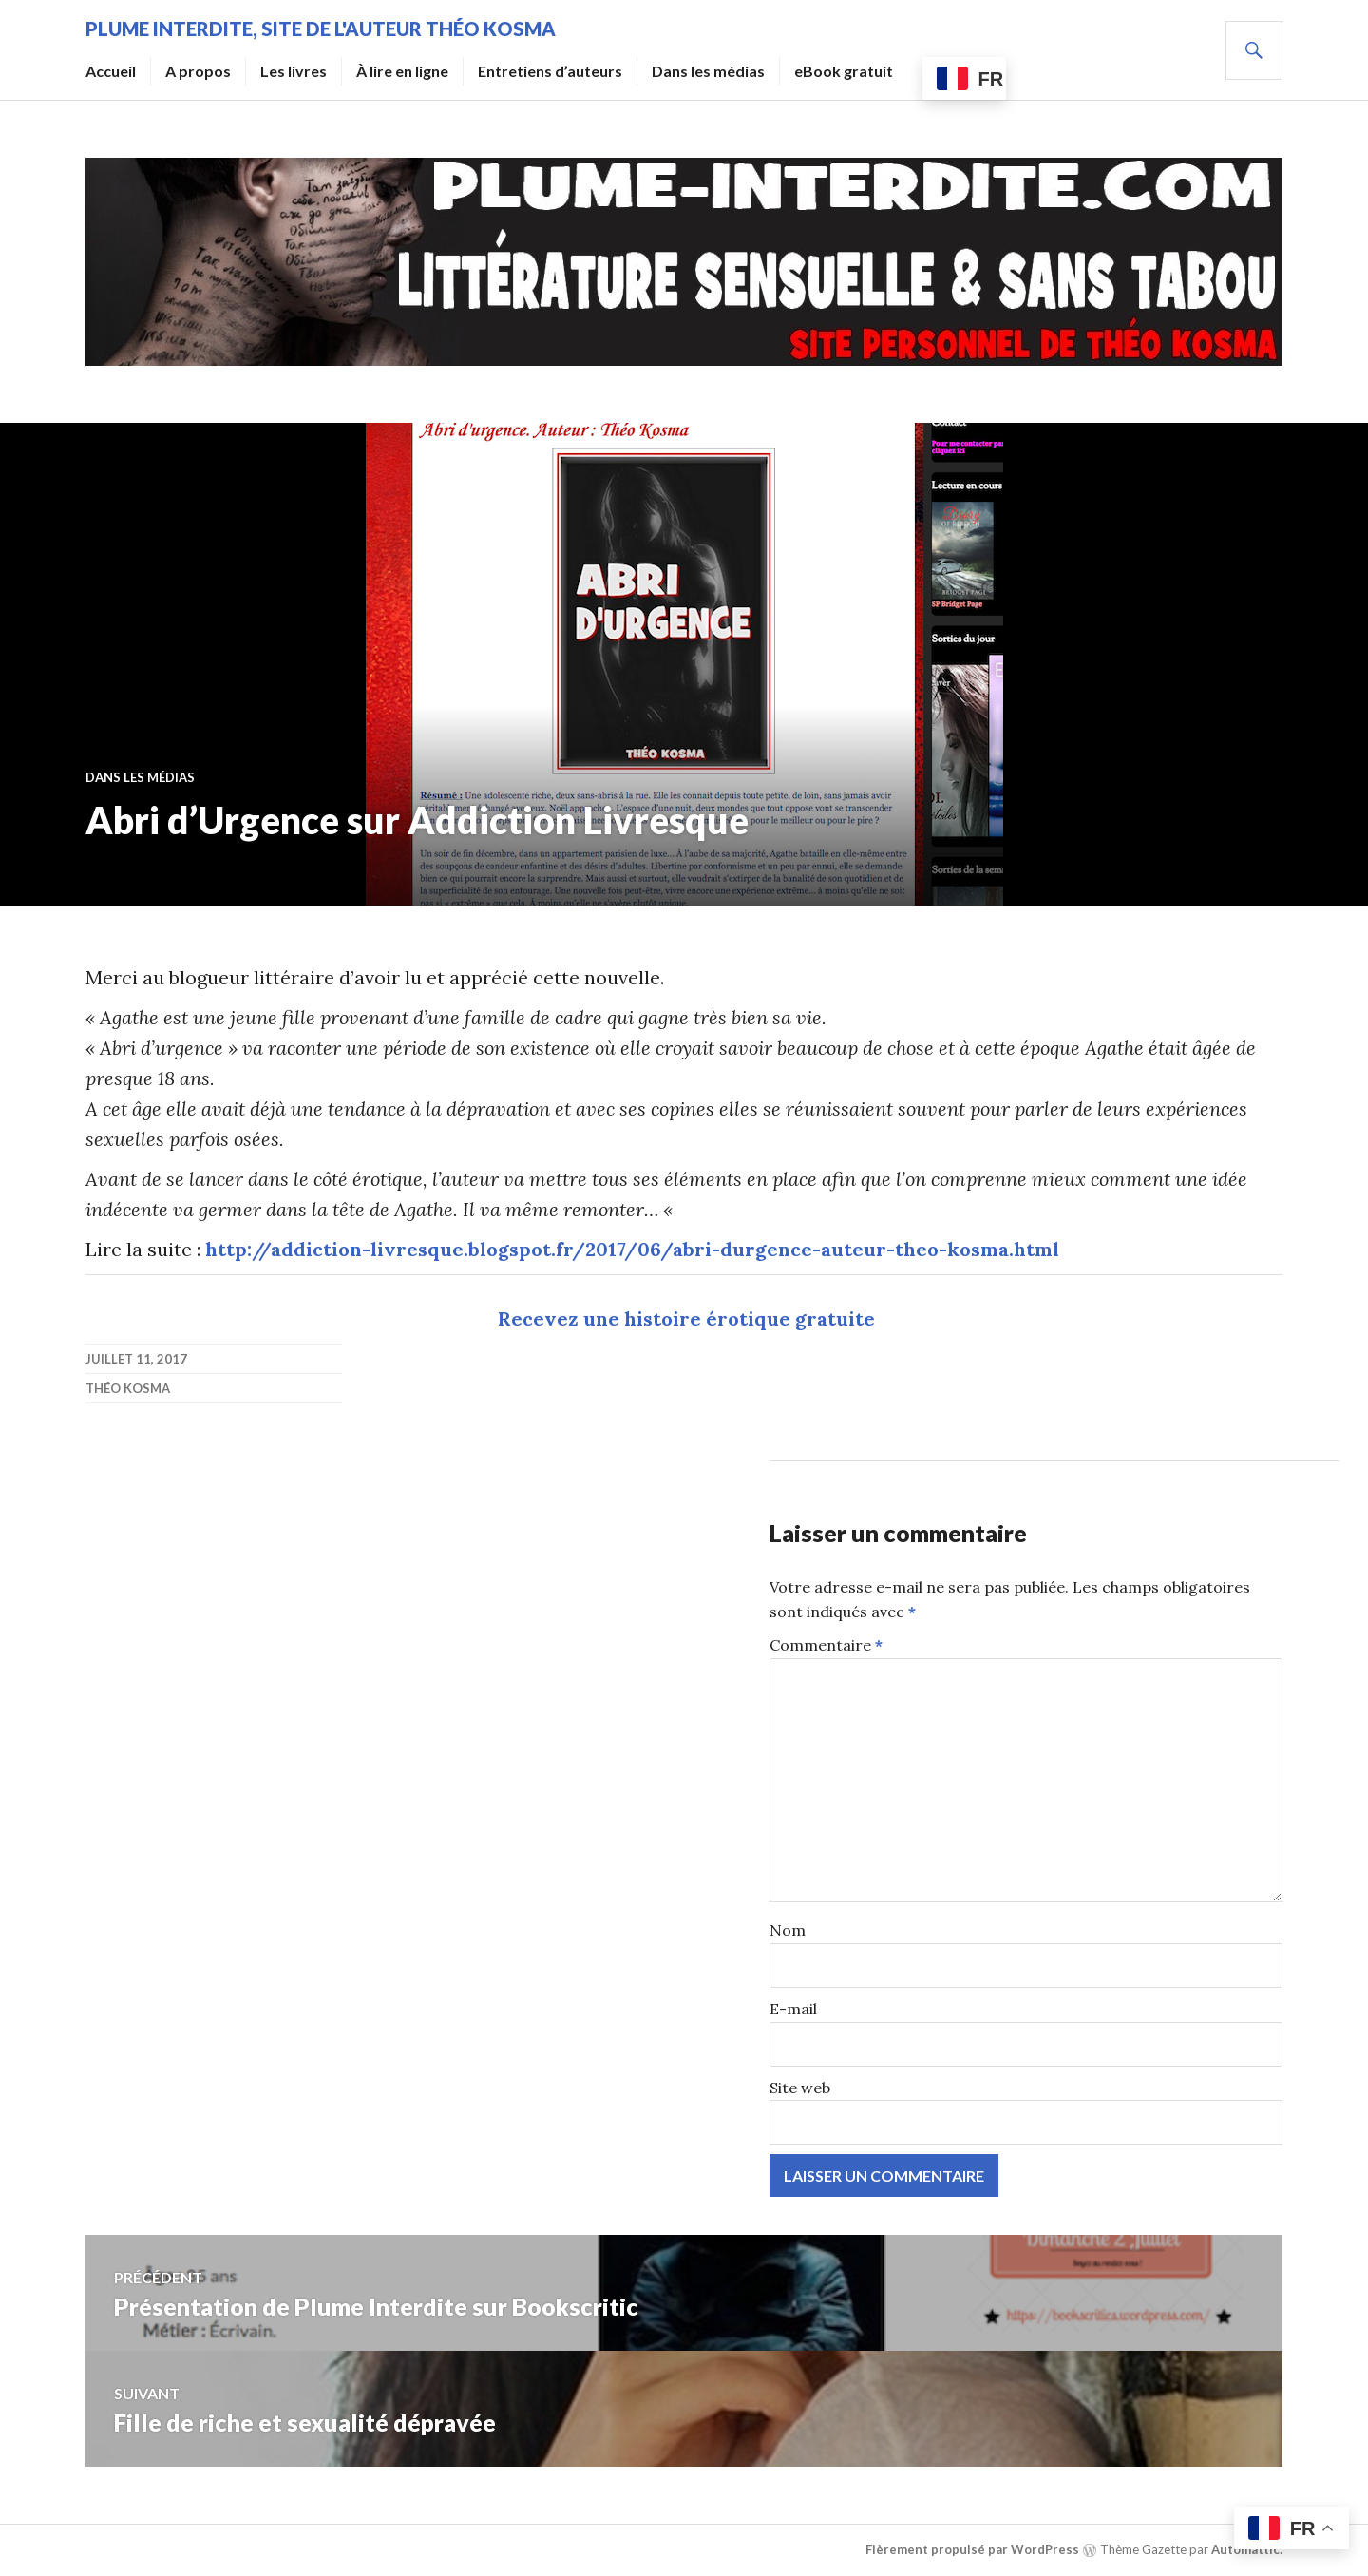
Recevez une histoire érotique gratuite (686, 1318)
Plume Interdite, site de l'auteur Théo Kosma (321, 28)
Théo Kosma (128, 1388)
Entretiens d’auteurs (550, 71)
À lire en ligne (402, 71)
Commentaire (826, 1644)
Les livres (293, 71)
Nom (788, 1929)
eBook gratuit (843, 71)
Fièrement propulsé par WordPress (972, 2549)
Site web (800, 2087)
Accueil (111, 71)
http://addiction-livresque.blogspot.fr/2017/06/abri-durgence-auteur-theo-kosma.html (632, 1249)
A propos (198, 71)
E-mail (793, 2008)
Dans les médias (708, 71)
